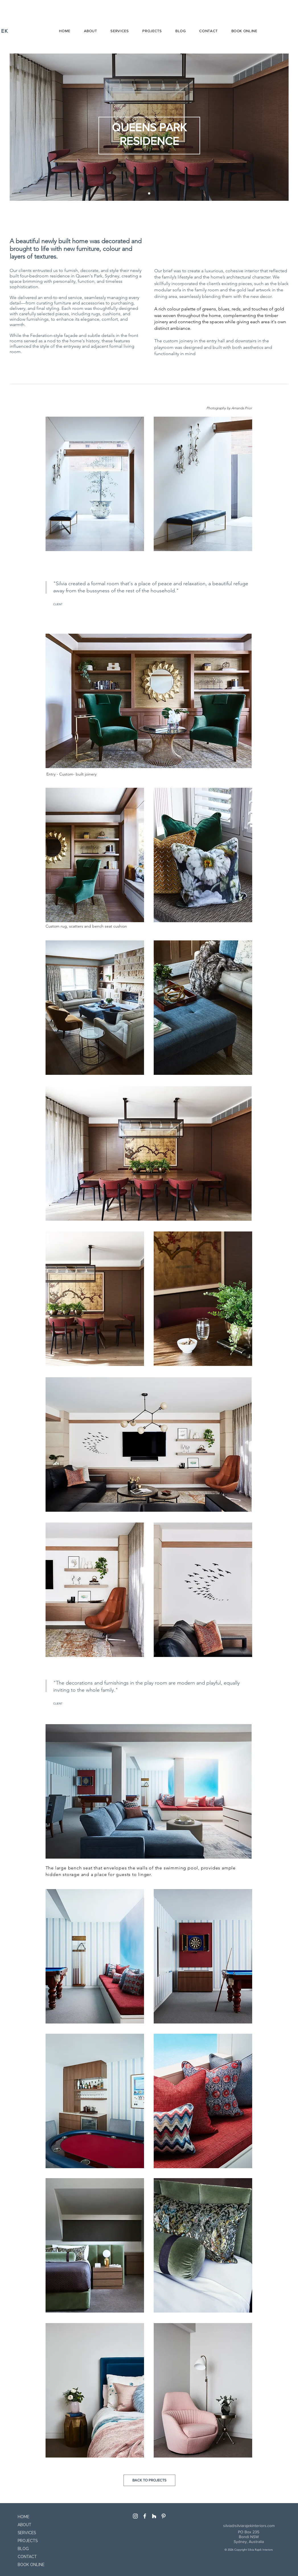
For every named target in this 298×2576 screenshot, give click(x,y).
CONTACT (27, 2556)
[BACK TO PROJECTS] (149, 2480)
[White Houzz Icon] (154, 2516)
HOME (23, 2516)
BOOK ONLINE (29, 2564)
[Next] (279, 127)
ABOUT (24, 2524)
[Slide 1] (149, 193)
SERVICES (27, 2532)
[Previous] (19, 127)
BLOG (23, 2548)
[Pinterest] (163, 2516)
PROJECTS (28, 2540)
